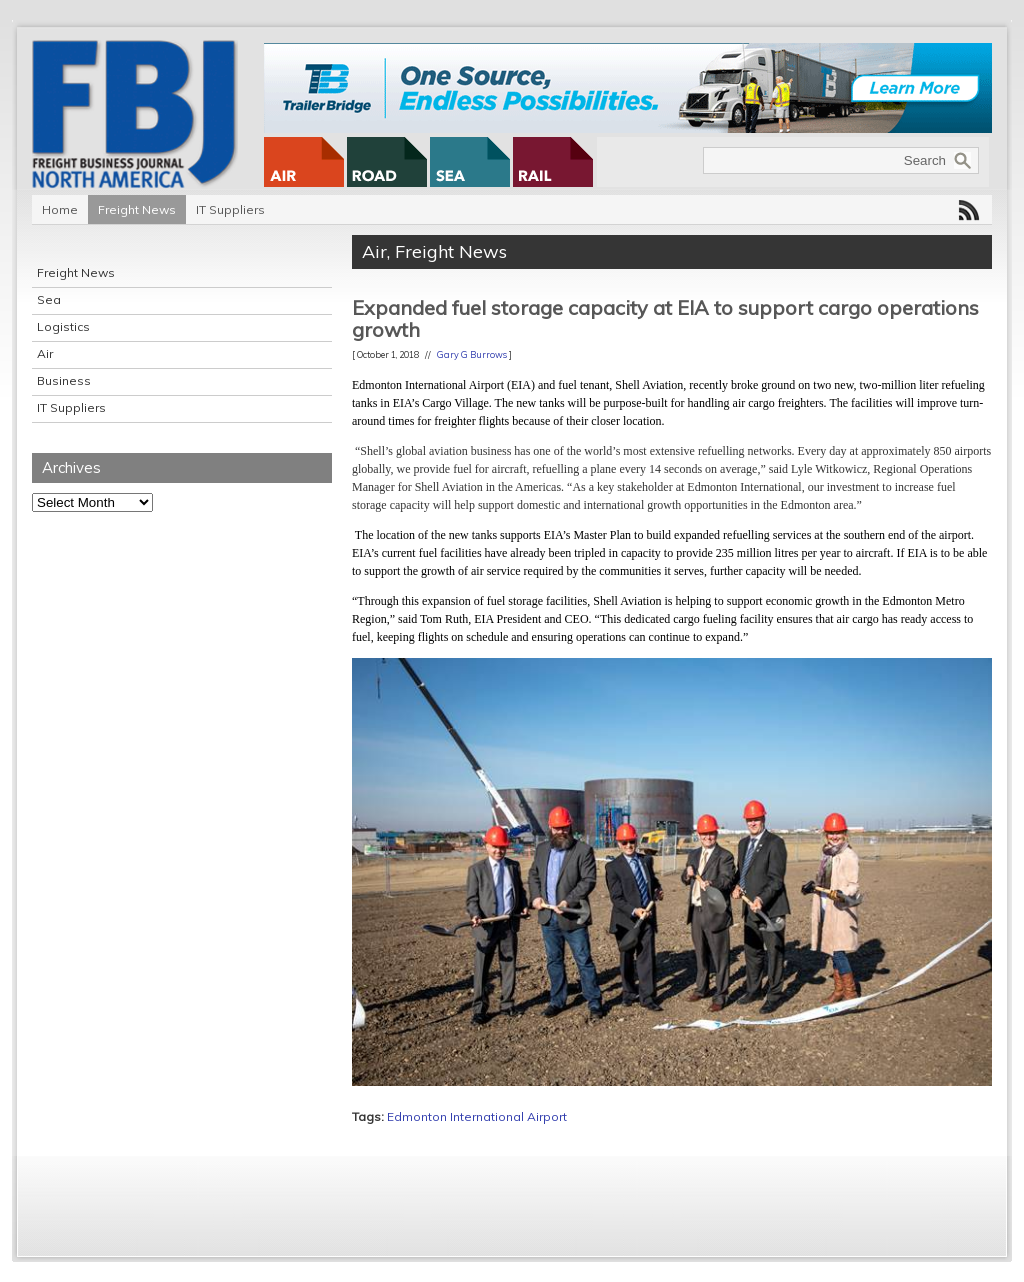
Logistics (63, 326)
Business (64, 380)
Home (60, 209)
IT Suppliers (230, 209)
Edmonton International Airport (477, 1116)
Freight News (137, 209)
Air (45, 353)
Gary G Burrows (472, 354)
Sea (49, 299)
